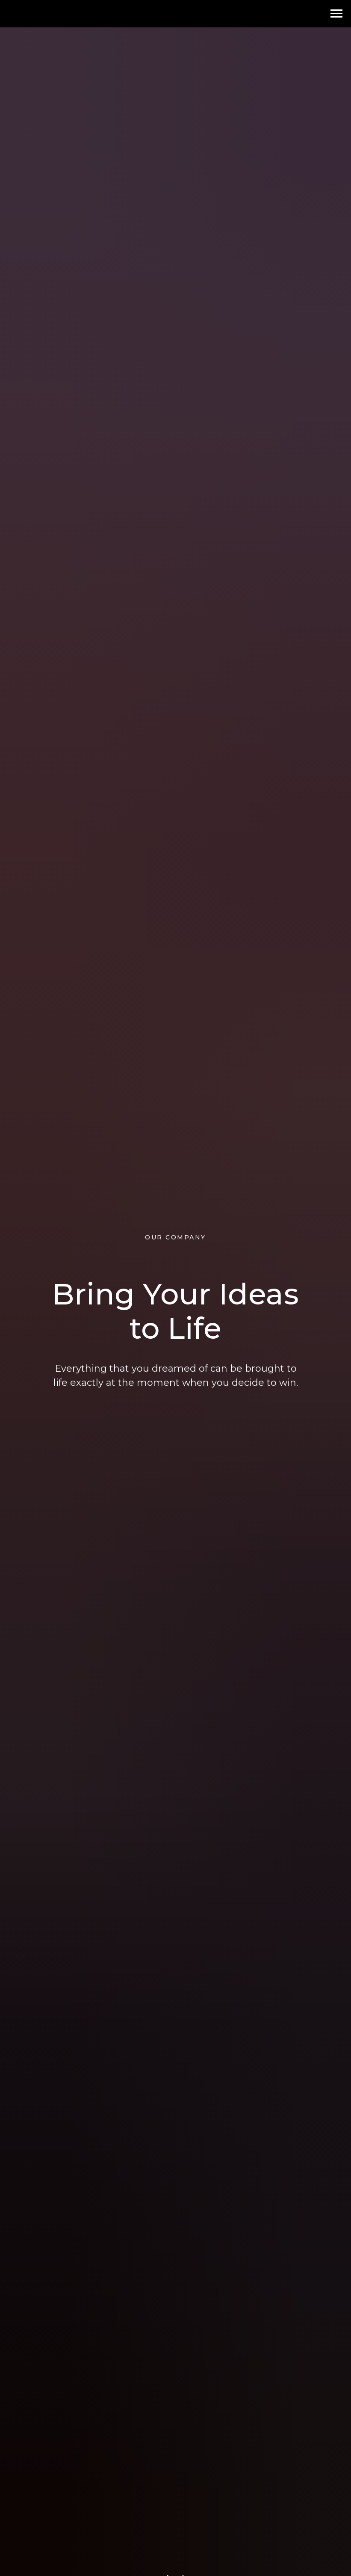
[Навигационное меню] (336, 13)
